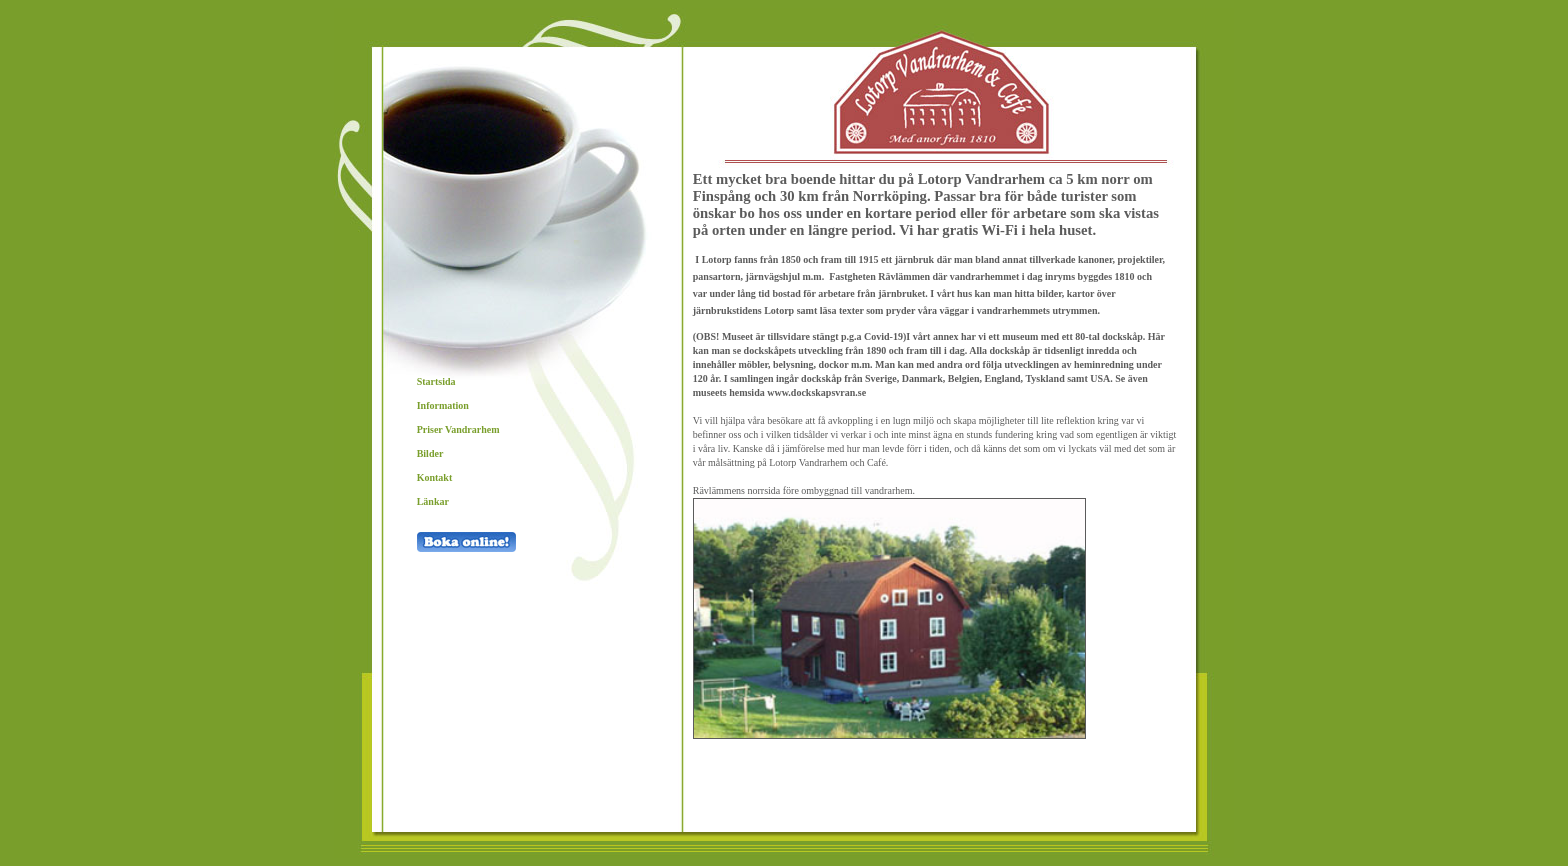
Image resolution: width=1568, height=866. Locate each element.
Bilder (430, 453)
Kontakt (435, 477)
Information (443, 405)
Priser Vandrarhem (459, 429)
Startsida (436, 381)
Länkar (433, 501)
